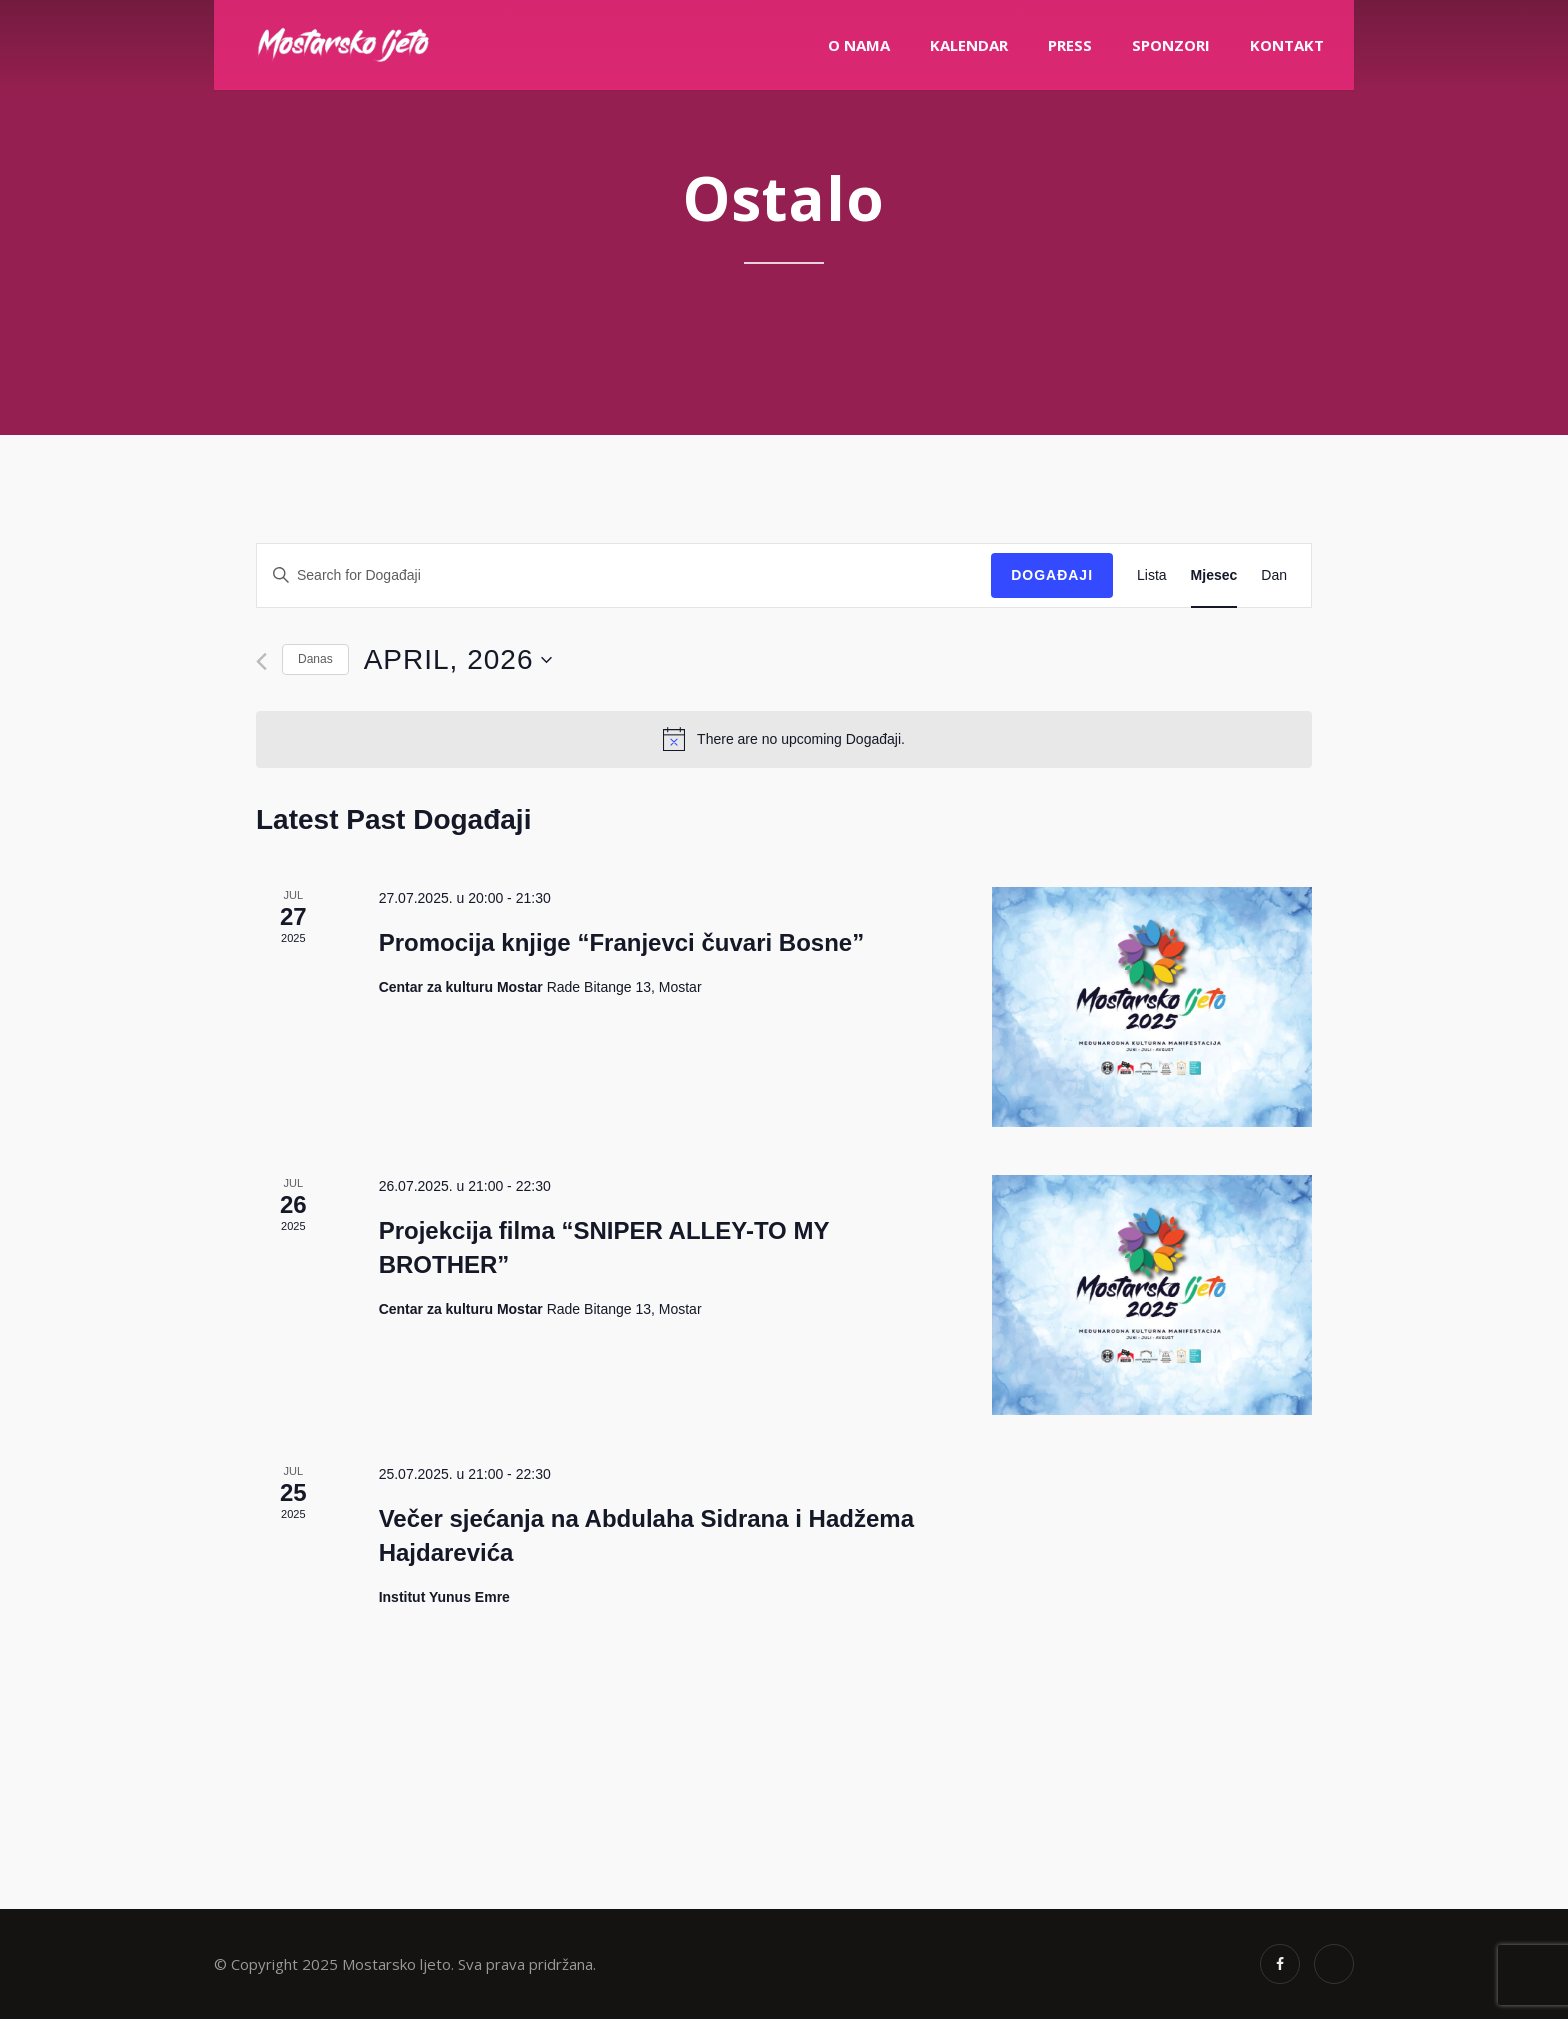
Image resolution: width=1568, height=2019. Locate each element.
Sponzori (1171, 45)
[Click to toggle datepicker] (458, 660)
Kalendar (969, 45)
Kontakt (1287, 45)
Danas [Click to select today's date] (315, 659)
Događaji (1052, 575)
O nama (859, 45)
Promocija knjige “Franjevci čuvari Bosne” (622, 942)
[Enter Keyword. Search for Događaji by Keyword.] (624, 575)
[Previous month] (261, 661)
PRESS (1070, 45)
